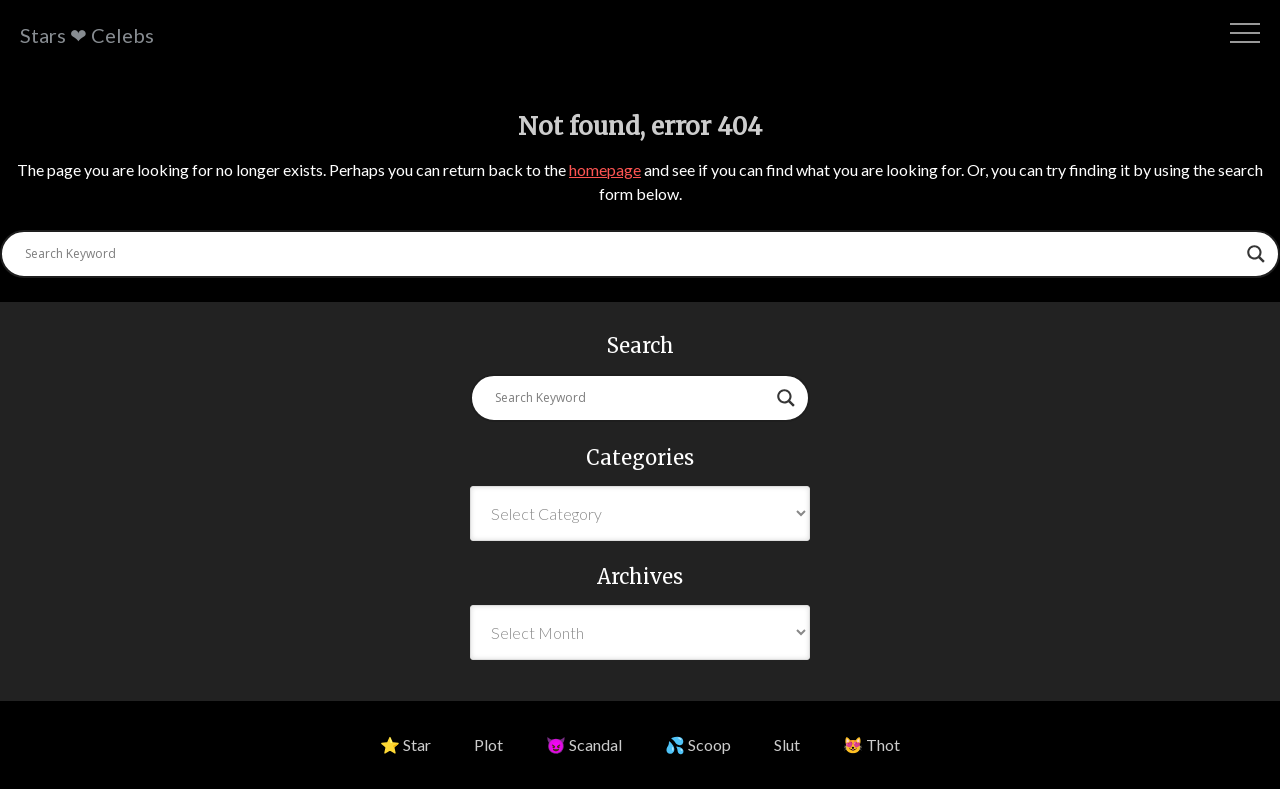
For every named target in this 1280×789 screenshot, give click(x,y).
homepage (605, 169)
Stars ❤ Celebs (87, 35)
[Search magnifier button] (1256, 254)
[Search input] (631, 254)
